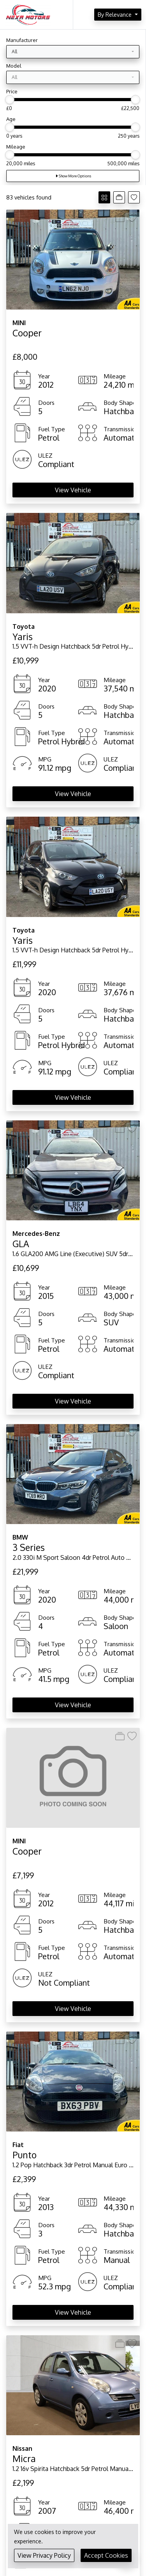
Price (12, 91)
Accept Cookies (106, 2555)
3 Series (28, 1547)
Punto (24, 2154)
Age (11, 119)
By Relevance (115, 14)
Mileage (15, 147)
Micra (24, 2458)
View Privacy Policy (44, 2555)
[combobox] (73, 52)
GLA (20, 1243)
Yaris (22, 636)
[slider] (9, 99)
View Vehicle (73, 490)
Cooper (27, 332)
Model (13, 66)
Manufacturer (22, 40)
